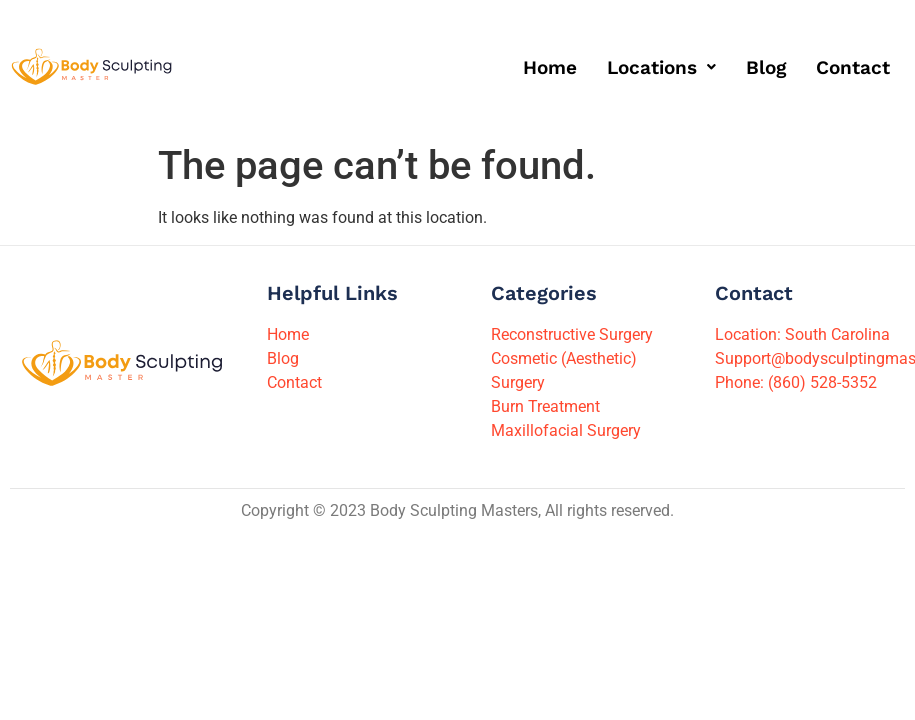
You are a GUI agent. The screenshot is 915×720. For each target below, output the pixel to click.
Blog (766, 67)
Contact (853, 67)
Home (550, 67)
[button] (661, 67)
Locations (661, 67)
